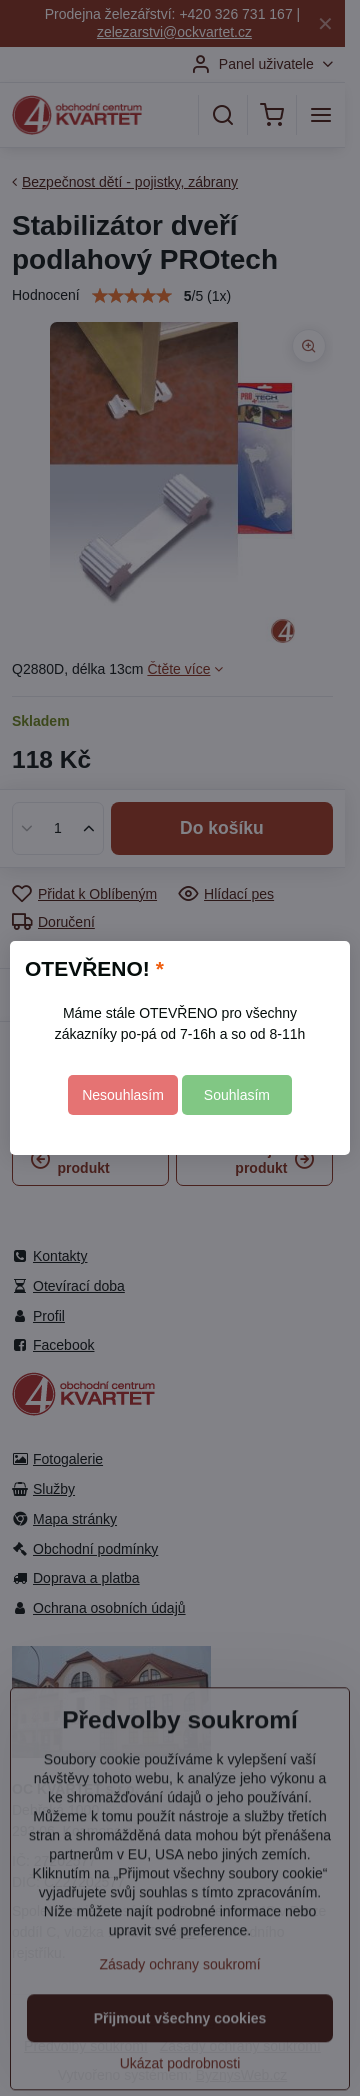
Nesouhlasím (123, 1095)
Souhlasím (237, 1095)
